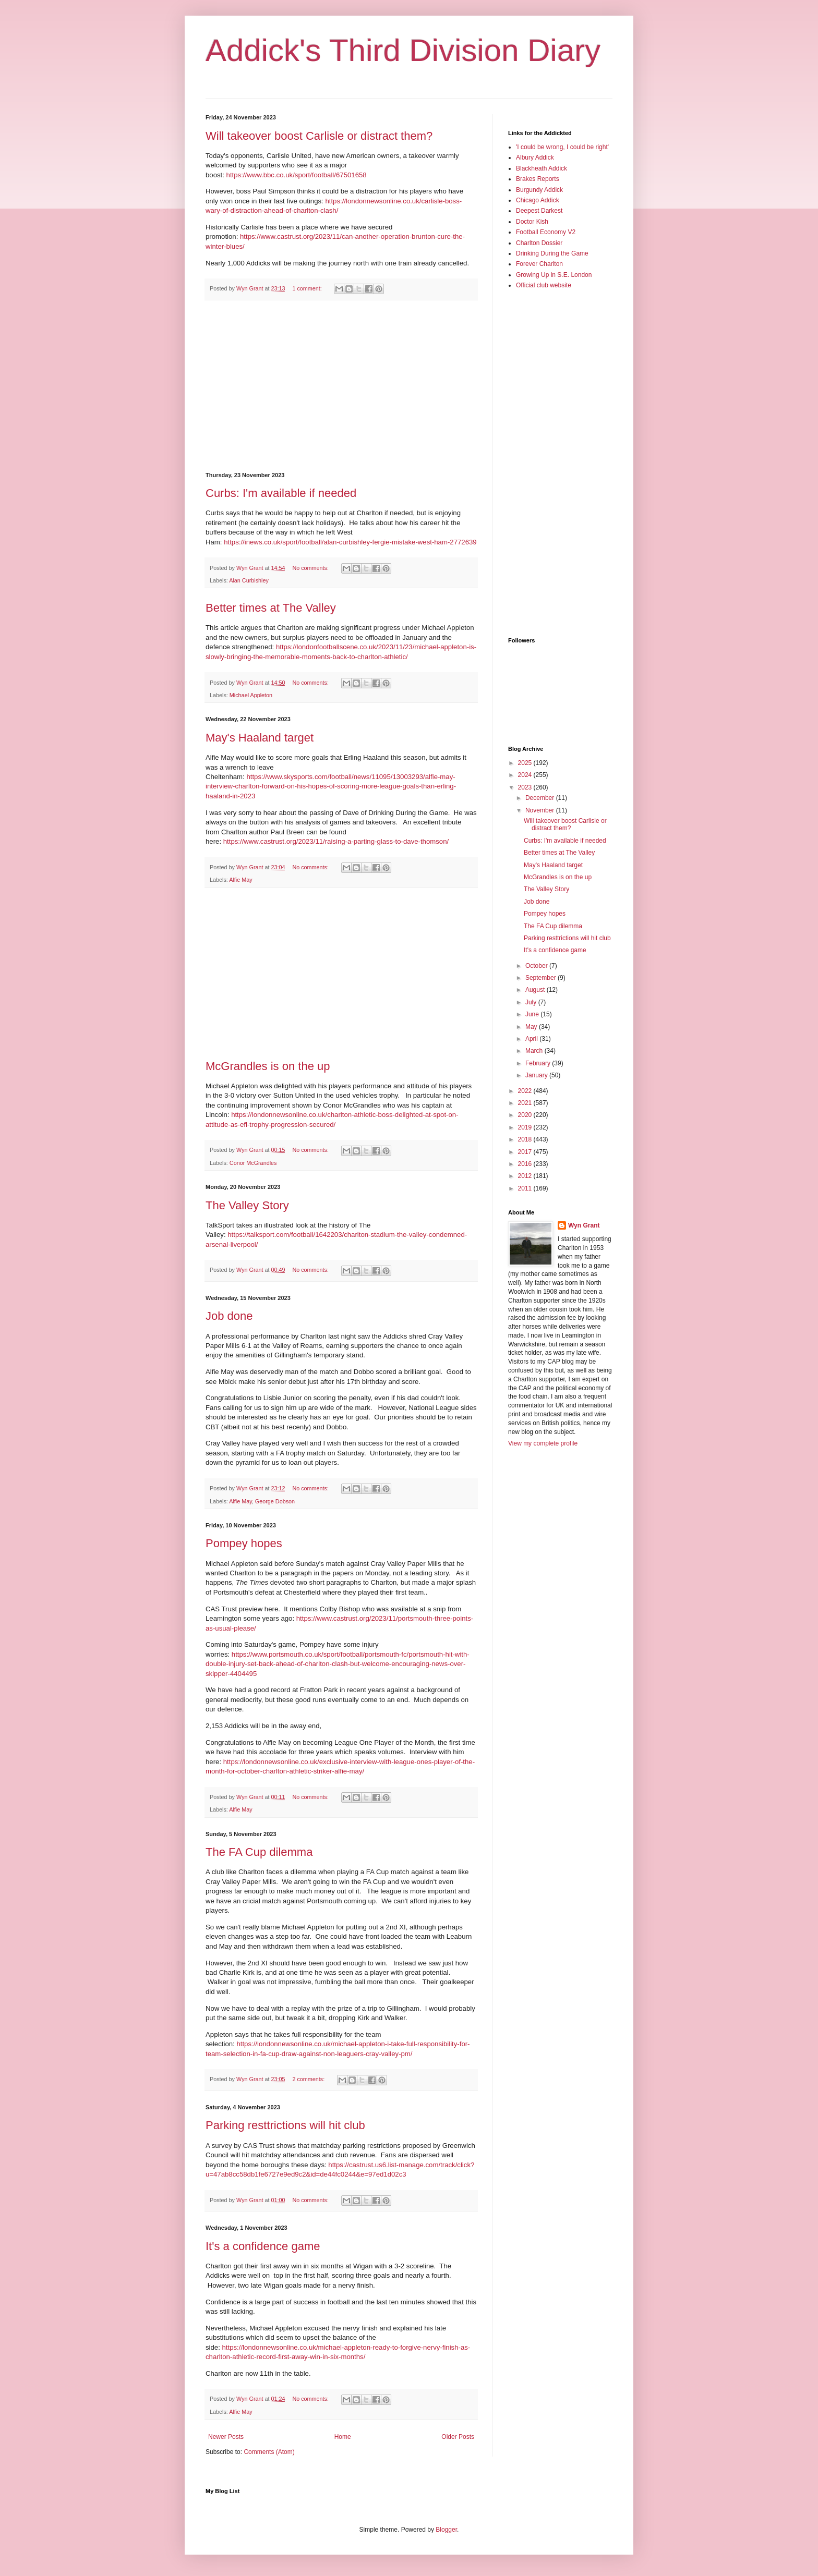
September (541, 977)
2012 (526, 1176)
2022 (526, 1091)
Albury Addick (535, 157)
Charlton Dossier (539, 243)
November (540, 810)
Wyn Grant (583, 1225)
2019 (526, 1127)
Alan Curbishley (249, 580)
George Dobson (275, 1501)
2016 (526, 1164)
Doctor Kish (532, 221)
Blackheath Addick (541, 168)
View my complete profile (543, 1443)
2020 (526, 1115)
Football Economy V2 (545, 232)
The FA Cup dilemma (259, 1851)
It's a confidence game (263, 2246)
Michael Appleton (251, 695)
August (536, 989)
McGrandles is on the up (268, 1066)
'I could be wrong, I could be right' (562, 147)
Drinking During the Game (552, 253)
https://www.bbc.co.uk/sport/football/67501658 (296, 175)
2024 (526, 775)
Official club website (543, 285)
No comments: (311, 568)
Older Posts (457, 2436)
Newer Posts (226, 2436)
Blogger (446, 2529)
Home (342, 2436)
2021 (526, 1103)
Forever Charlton (539, 264)
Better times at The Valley (271, 607)
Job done (229, 1315)
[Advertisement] (341, 386)
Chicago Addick (537, 200)
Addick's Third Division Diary (403, 50)
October (537, 965)
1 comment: (307, 288)
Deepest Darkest (539, 210)
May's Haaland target (260, 737)
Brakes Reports (537, 179)
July (531, 1002)
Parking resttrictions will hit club (285, 2125)
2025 (526, 763)
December (540, 797)
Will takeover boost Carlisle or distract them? (319, 135)
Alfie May (240, 880)
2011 (526, 1188)
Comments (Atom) (269, 2452)
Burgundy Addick (539, 189)
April (532, 1038)
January (537, 1075)
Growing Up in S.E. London (554, 274)
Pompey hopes (244, 1543)
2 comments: (309, 2079)
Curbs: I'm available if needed (281, 493)
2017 (526, 1152)
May (532, 1026)
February (538, 1063)
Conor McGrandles (253, 1163)
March (535, 1050)
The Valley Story (247, 1205)
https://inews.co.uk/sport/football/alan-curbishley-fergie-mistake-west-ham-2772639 (350, 542)
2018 (526, 1139)
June (532, 1014)
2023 (526, 787)
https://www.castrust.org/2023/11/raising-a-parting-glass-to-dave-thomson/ (336, 841)
